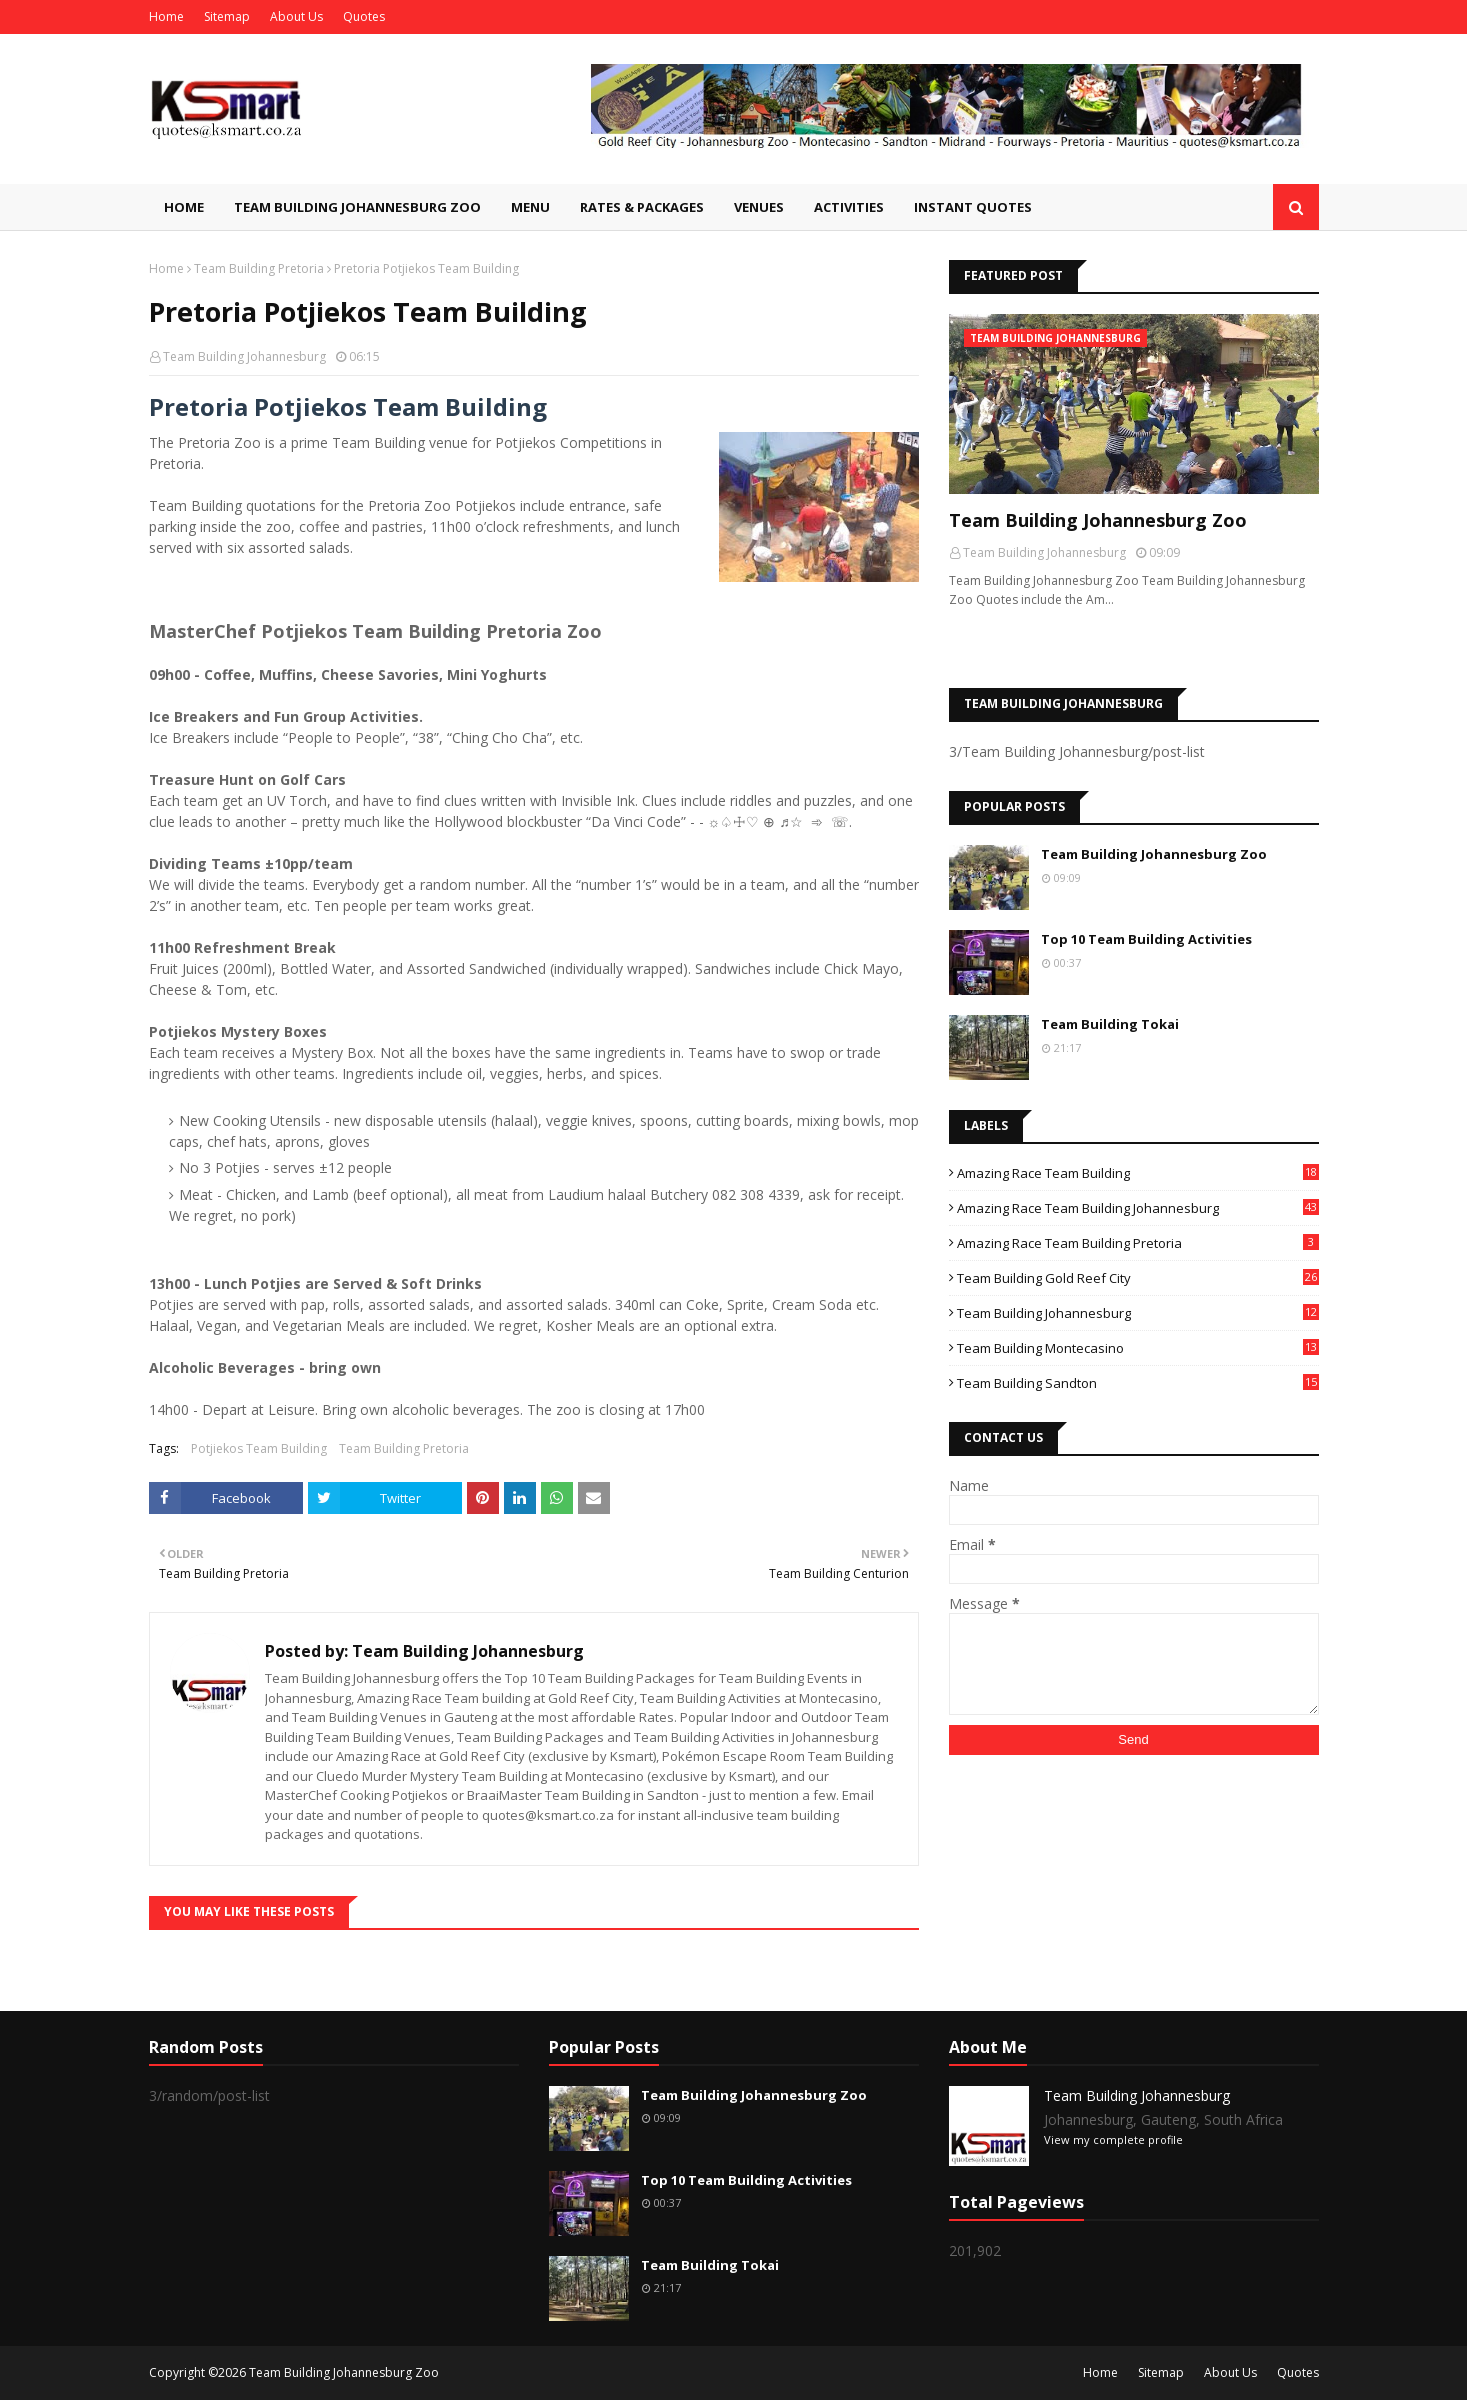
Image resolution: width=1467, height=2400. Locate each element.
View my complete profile (1113, 2139)
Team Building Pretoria (259, 268)
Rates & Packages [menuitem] (642, 207)
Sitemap (227, 16)
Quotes (364, 16)
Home (166, 16)
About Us (296, 16)
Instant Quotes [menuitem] (973, 207)
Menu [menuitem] (530, 207)
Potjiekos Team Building (259, 1448)
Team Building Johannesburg (244, 356)
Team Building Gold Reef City (1138, 1278)
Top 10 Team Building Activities (1146, 939)
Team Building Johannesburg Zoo (1098, 520)
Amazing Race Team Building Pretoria (1138, 1243)
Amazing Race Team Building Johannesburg (1138, 1208)
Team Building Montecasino (1138, 1348)
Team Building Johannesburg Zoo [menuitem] (357, 207)
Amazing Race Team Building (1138, 1173)
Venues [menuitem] (759, 207)
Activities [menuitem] (849, 207)
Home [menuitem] (184, 207)
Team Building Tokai (1110, 1024)
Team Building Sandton (1138, 1383)
